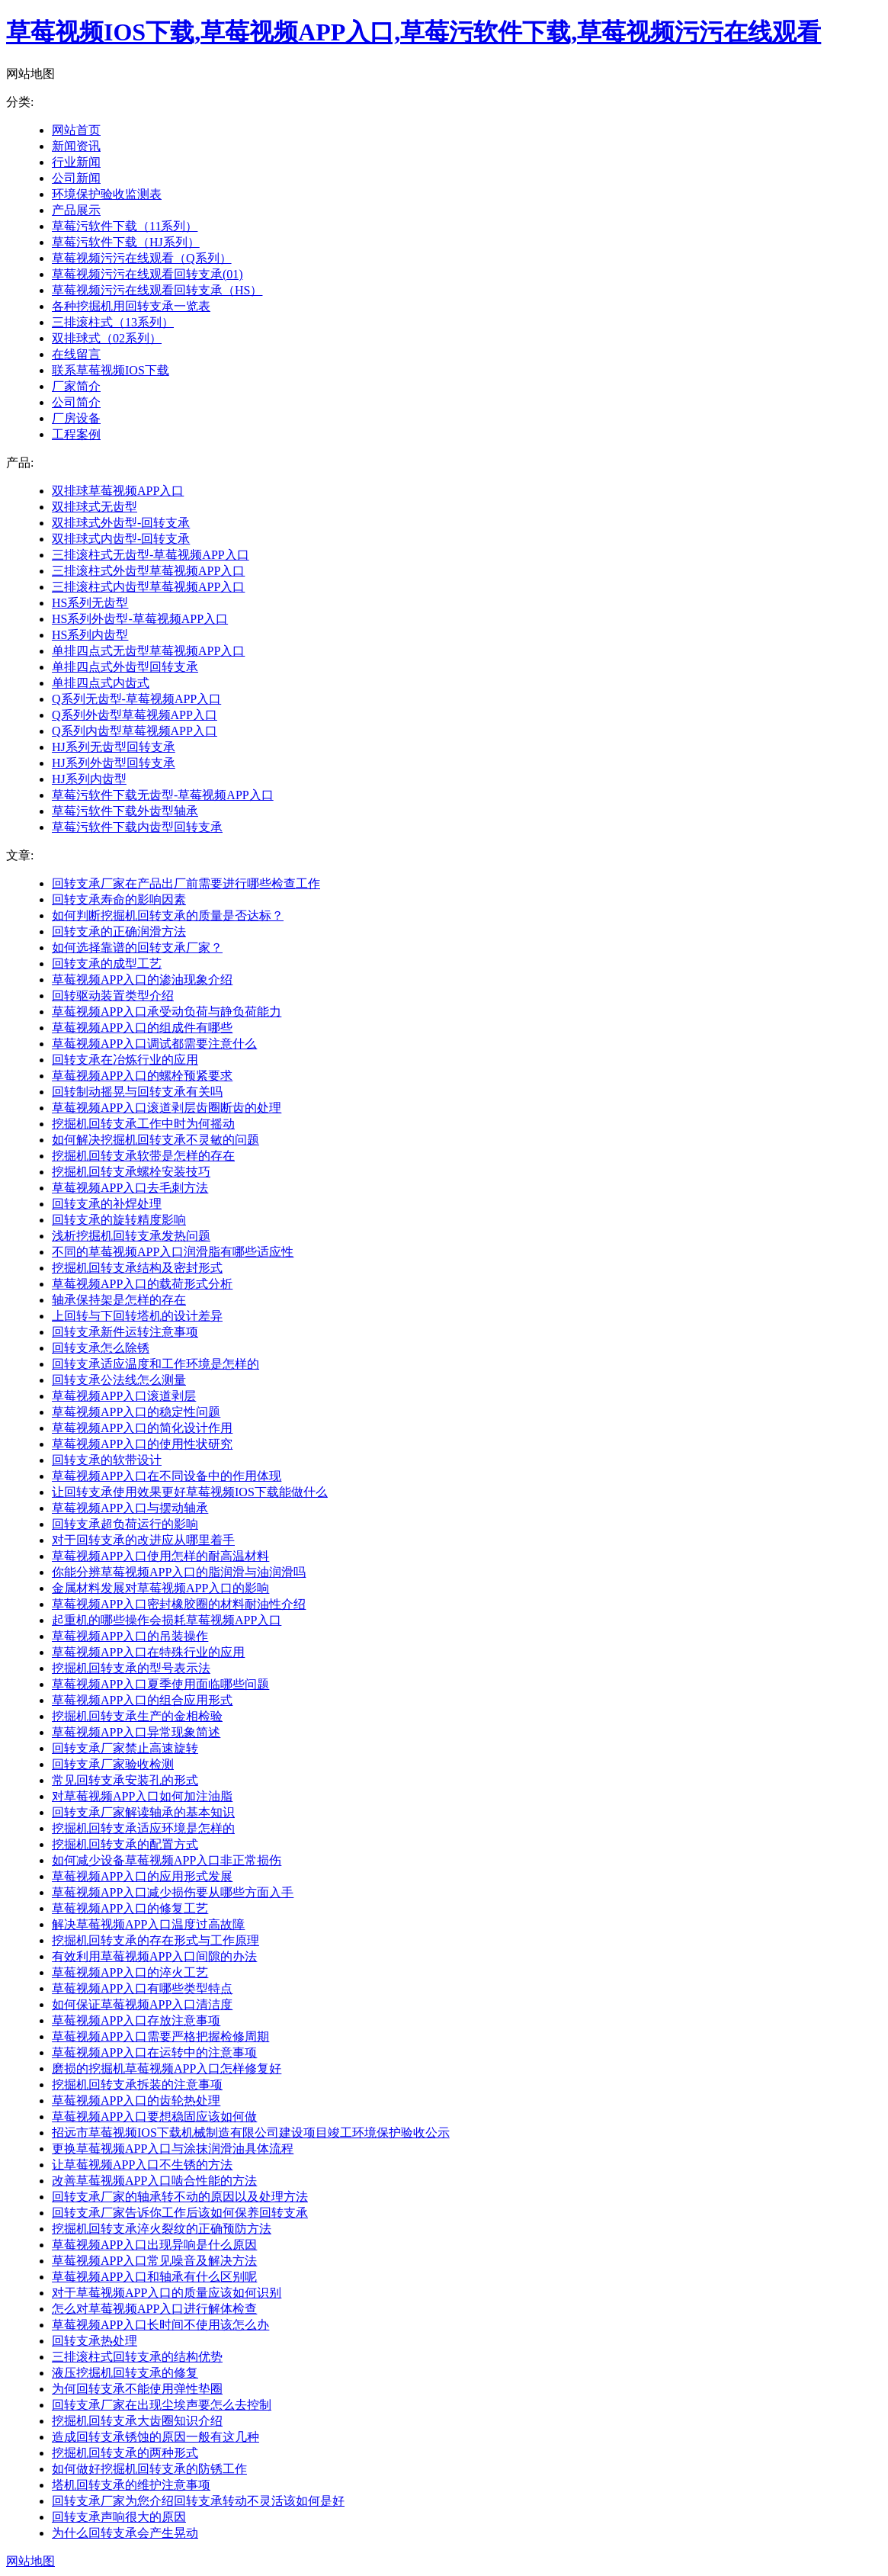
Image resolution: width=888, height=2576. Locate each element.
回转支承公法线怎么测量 (119, 1379)
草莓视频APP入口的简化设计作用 (142, 1427)
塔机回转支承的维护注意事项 (131, 2484)
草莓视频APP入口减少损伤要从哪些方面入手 (172, 1892)
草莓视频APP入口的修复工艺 (130, 1908)
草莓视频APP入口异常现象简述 (136, 1732)
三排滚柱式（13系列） (113, 322)
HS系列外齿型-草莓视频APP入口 (140, 618)
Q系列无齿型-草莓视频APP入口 (136, 698)
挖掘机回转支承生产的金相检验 (137, 1716)
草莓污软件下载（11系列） (124, 226)
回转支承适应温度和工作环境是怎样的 (155, 1363)
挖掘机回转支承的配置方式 (125, 1844)
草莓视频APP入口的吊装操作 (130, 1636)
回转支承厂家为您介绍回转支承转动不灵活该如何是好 (198, 2500)
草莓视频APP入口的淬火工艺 (130, 1972)
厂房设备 (76, 418)
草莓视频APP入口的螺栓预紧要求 (142, 1075)
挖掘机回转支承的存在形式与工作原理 (155, 1940)
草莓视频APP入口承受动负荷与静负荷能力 (166, 1011)
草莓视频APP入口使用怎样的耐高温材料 (160, 1556)
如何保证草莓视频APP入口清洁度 (142, 2004)
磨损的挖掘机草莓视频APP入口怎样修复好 (166, 2068)
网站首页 (76, 130)
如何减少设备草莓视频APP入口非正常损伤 (166, 1860)
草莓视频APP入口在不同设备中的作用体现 (166, 1475)
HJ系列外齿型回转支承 (113, 762)
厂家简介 (76, 386)
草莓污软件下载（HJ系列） (126, 242)
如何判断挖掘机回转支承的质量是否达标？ (168, 915)
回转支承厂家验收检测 (113, 1764)
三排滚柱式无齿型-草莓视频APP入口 (150, 554)
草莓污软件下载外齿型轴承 (125, 811)
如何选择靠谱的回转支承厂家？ (137, 947)
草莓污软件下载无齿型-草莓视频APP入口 (163, 795)
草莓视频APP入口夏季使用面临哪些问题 (160, 1684)
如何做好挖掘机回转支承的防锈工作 (149, 2468)
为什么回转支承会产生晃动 (125, 2532)
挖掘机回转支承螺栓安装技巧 (131, 1171)
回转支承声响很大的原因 (119, 2516)
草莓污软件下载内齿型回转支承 (137, 827)
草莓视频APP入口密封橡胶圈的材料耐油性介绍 (179, 1604)
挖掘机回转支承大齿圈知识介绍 (137, 2420)
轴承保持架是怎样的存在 (119, 1299)
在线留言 (76, 354)
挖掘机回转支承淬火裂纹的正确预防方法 (161, 2228)
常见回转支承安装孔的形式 (125, 1780)
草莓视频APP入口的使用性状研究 (142, 1443)
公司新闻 (76, 178)
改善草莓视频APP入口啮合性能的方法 (154, 2180)
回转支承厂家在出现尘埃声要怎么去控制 (161, 2404)
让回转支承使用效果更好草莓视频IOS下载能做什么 (190, 1492)
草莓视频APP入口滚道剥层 (124, 1395)
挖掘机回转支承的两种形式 (125, 2452)
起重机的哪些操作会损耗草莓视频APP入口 (166, 1620)
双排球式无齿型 (94, 506)
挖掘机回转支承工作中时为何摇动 (143, 1123)
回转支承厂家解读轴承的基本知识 (143, 1812)
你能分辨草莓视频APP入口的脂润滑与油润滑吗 (179, 1572)
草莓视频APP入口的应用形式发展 (142, 1876)
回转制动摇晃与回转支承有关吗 (137, 1091)
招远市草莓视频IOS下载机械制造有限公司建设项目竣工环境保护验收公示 (251, 2132)
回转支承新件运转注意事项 (125, 1331)
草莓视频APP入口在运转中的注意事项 (154, 2052)
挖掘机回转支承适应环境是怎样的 (143, 1828)
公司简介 (76, 402)
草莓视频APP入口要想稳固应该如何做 (154, 2116)
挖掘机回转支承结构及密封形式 (137, 1267)
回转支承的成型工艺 (107, 963)
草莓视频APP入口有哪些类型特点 (142, 1988)
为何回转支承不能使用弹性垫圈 (137, 2388)
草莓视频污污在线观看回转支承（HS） (157, 290)
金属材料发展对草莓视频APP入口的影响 (160, 1588)
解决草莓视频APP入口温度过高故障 (148, 1924)
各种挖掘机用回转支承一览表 (131, 306)
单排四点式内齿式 (100, 682)
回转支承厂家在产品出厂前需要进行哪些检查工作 (186, 883)
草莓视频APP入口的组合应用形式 (142, 1700)
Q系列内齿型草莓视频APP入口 (134, 730)
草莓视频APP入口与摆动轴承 (130, 1508)
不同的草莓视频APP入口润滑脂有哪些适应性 (172, 1251)
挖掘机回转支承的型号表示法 (131, 1668)
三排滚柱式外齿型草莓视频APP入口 (148, 570)
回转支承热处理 (94, 2340)
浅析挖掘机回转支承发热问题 (131, 1235)
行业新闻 (76, 162)
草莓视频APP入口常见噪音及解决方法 (154, 2260)
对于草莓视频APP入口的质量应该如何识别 (166, 2292)
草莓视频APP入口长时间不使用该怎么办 (160, 2324)
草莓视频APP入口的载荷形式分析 (142, 1283)
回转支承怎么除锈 (100, 1347)
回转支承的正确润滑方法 (119, 931)
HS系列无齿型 (90, 602)
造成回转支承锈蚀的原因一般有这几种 (155, 2436)
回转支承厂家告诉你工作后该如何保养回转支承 (180, 2212)
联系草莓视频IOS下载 (110, 370)
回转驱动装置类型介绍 (113, 995)
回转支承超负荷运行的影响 (125, 1524)
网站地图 (30, 2561)
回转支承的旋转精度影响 (119, 1219)
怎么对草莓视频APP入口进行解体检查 (154, 2308)
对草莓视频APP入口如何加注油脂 (142, 1796)
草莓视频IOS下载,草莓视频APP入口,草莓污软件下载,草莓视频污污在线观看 (413, 32)
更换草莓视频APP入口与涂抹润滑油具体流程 (172, 2148)
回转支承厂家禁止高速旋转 (125, 1748)
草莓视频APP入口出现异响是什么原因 (154, 2244)
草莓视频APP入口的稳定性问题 (136, 1411)
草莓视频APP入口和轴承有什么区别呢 (154, 2276)
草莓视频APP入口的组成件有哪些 (142, 1027)
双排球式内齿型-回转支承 (121, 538)
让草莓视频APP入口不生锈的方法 (142, 2164)
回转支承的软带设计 (107, 1459)
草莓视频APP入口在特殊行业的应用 (148, 1652)
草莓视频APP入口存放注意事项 (136, 2020)
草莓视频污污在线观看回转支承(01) (147, 274)
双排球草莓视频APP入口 (118, 490)
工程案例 (76, 434)
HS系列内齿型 (90, 634)
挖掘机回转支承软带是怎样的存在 (143, 1155)
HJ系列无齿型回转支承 (113, 746)
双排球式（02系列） (107, 338)
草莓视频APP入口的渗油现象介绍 (142, 979)
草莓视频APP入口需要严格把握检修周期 (160, 2036)
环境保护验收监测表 (107, 194)
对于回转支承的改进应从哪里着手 (143, 1540)
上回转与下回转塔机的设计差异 (137, 1315)
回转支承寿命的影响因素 (119, 899)
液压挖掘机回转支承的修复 (125, 2372)
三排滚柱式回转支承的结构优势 (137, 2356)
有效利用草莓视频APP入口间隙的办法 (154, 1956)
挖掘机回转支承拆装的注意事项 (137, 2084)
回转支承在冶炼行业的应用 (125, 1059)
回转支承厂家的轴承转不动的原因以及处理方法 (180, 2196)
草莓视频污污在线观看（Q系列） (142, 258)
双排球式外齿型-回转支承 (121, 522)
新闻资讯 (76, 146)
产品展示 (76, 210)
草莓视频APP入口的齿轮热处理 (136, 2100)
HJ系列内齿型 (89, 778)
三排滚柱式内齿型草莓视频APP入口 (148, 586)
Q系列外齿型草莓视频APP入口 (134, 714)
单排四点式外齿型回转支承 (125, 666)
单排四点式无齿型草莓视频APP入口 (148, 650)
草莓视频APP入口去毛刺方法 (130, 1187)
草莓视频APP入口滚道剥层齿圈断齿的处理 (166, 1107)
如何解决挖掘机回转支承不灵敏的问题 (155, 1139)
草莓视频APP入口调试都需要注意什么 (154, 1043)
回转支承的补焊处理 (107, 1203)
